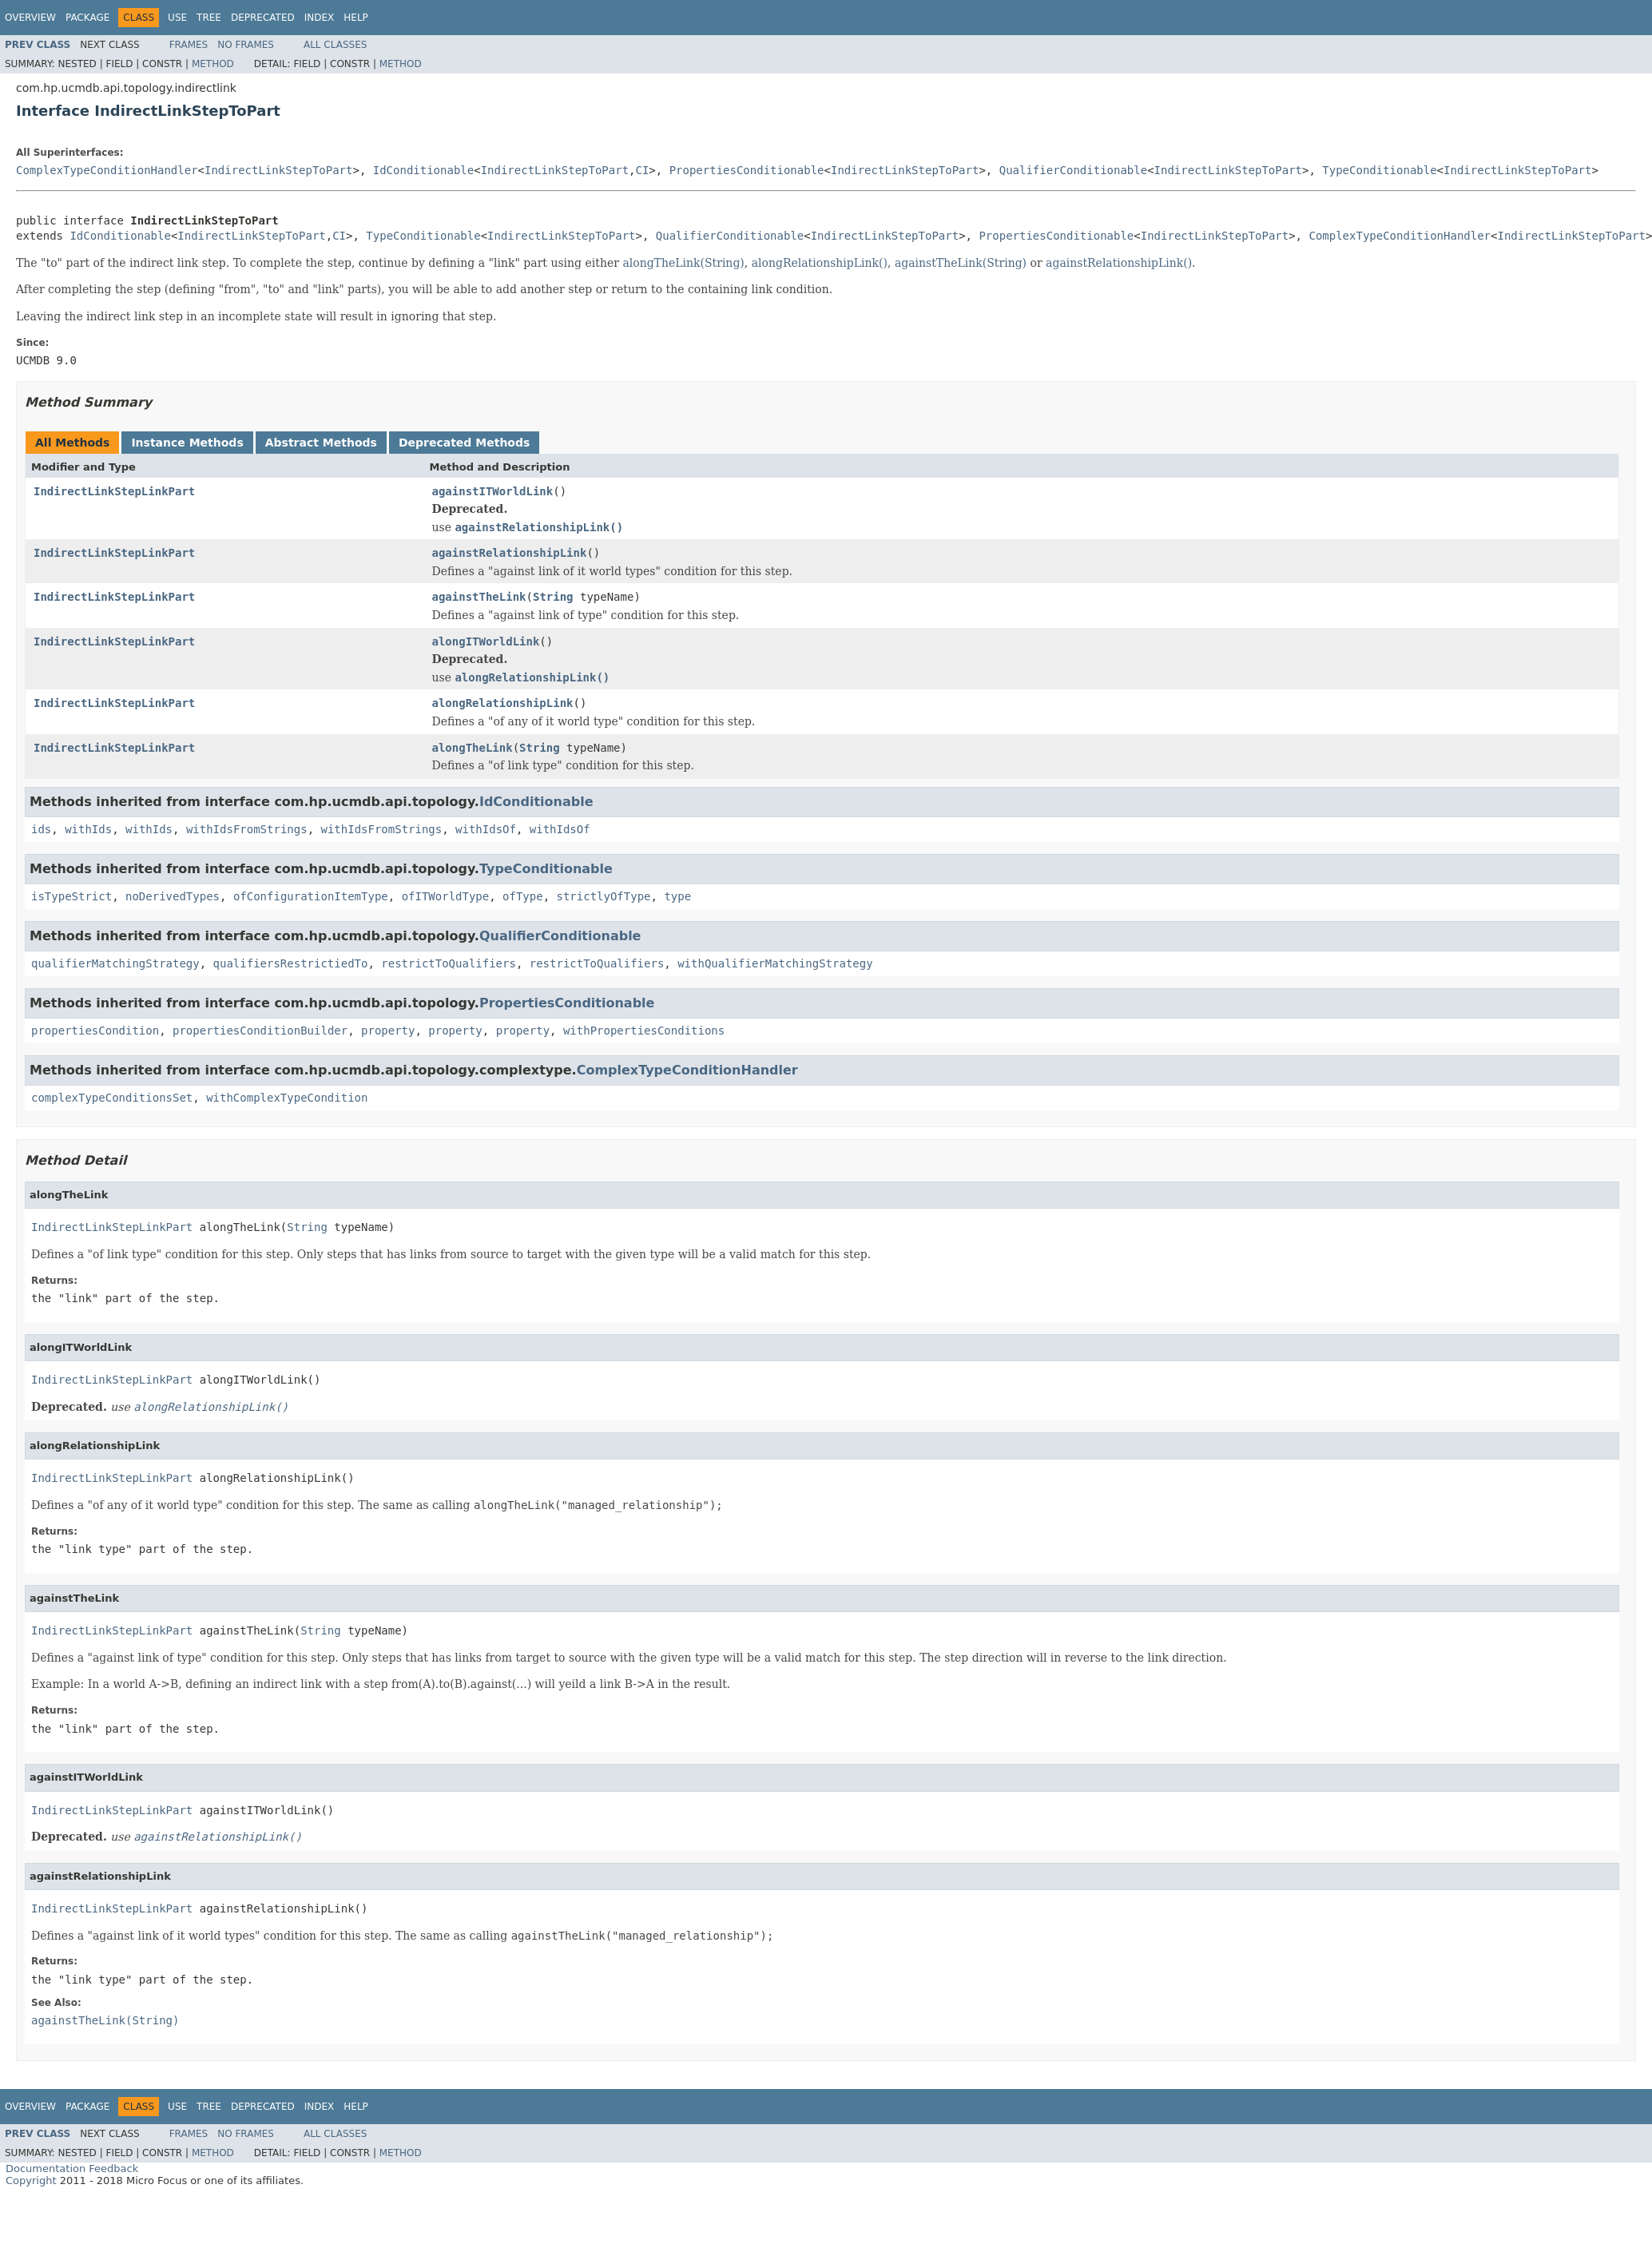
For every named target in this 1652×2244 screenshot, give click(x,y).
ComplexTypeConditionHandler (107, 170)
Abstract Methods (321, 442)
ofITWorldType (446, 896)
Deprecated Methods (464, 442)
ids (41, 829)
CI (642, 170)
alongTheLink (472, 747)
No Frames (245, 44)
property (388, 1030)
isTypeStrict (71, 896)
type (677, 896)
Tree (209, 17)
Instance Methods (187, 442)
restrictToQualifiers (448, 963)
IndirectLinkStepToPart (278, 170)
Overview (30, 17)
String (553, 596)
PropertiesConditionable (746, 170)
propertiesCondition (95, 1030)
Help (356, 17)
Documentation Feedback (72, 2168)
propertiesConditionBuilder (260, 1030)
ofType (522, 896)
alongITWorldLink (486, 641)
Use (177, 17)
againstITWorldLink (493, 491)
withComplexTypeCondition (286, 1097)
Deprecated (263, 17)
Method (213, 64)
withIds (88, 829)
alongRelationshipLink (503, 703)
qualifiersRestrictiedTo (290, 963)
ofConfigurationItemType (310, 896)
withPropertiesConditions (644, 1030)
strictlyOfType (604, 896)
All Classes (335, 44)
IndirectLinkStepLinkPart (114, 491)
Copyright (31, 2180)
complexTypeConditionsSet (112, 1097)
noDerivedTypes (172, 896)
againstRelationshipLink (509, 552)
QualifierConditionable (1073, 170)
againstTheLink (479, 596)
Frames (188, 44)
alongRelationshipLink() (820, 262)
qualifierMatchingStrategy (115, 963)
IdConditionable (423, 170)
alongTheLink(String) (683, 262)
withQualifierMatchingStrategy (774, 963)
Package (87, 17)
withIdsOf (485, 829)
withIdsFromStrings (247, 829)
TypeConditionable (1379, 170)
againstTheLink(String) (961, 262)
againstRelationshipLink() (1119, 262)
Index (319, 17)
